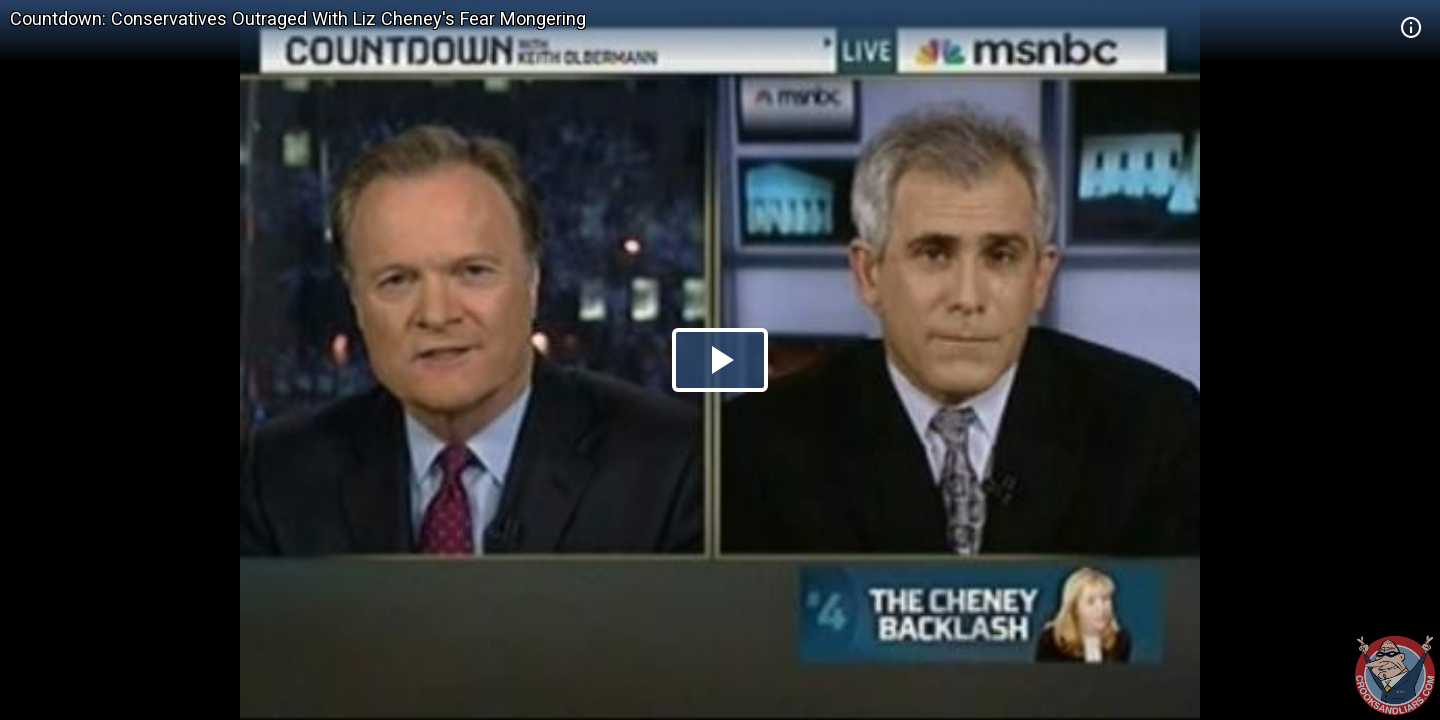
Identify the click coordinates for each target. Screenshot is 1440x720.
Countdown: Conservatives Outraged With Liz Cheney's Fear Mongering (298, 18)
